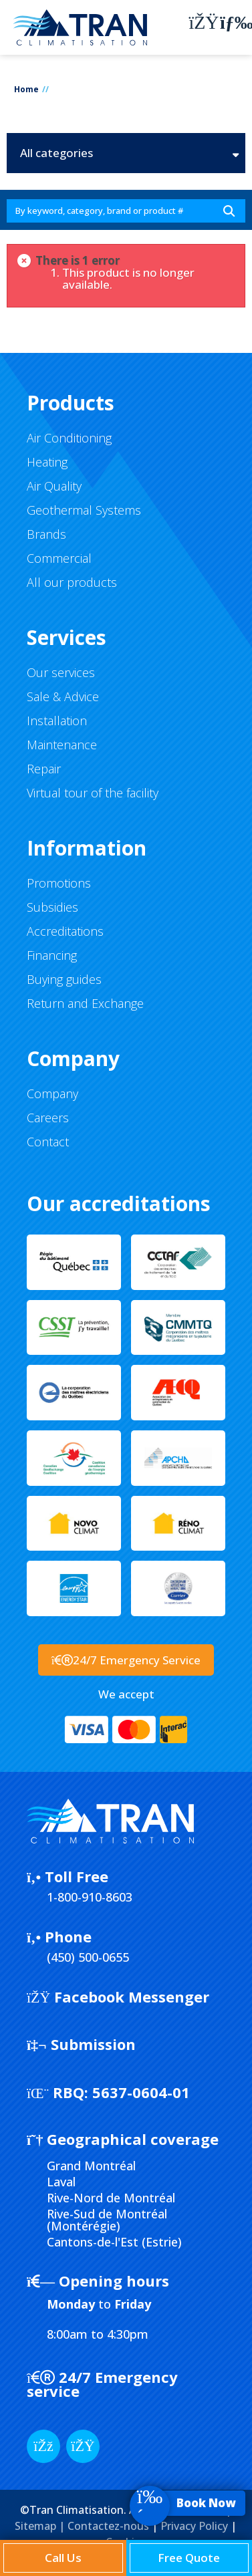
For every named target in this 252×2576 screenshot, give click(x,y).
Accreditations (65, 931)
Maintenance (62, 745)
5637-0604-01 (108, 2092)
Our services (61, 672)
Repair (44, 769)
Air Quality (54, 486)
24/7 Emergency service (102, 2384)
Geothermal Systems (84, 510)
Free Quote (189, 2557)
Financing (52, 955)
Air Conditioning (69, 438)
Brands (46, 534)
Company (52, 1093)
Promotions (59, 883)
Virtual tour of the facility (92, 793)
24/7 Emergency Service (126, 1660)
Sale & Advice (63, 696)
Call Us (63, 2557)
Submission (81, 2044)
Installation (57, 721)
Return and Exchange (85, 1003)
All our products (72, 582)
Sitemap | (41, 2526)
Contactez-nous (108, 2526)
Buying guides (64, 979)
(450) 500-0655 (88, 1957)
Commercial (59, 558)
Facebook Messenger (118, 1996)
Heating (47, 462)
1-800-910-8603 (89, 1897)
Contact (48, 1142)
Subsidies (52, 907)
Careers (48, 1118)
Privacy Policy (194, 2526)
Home (26, 89)
